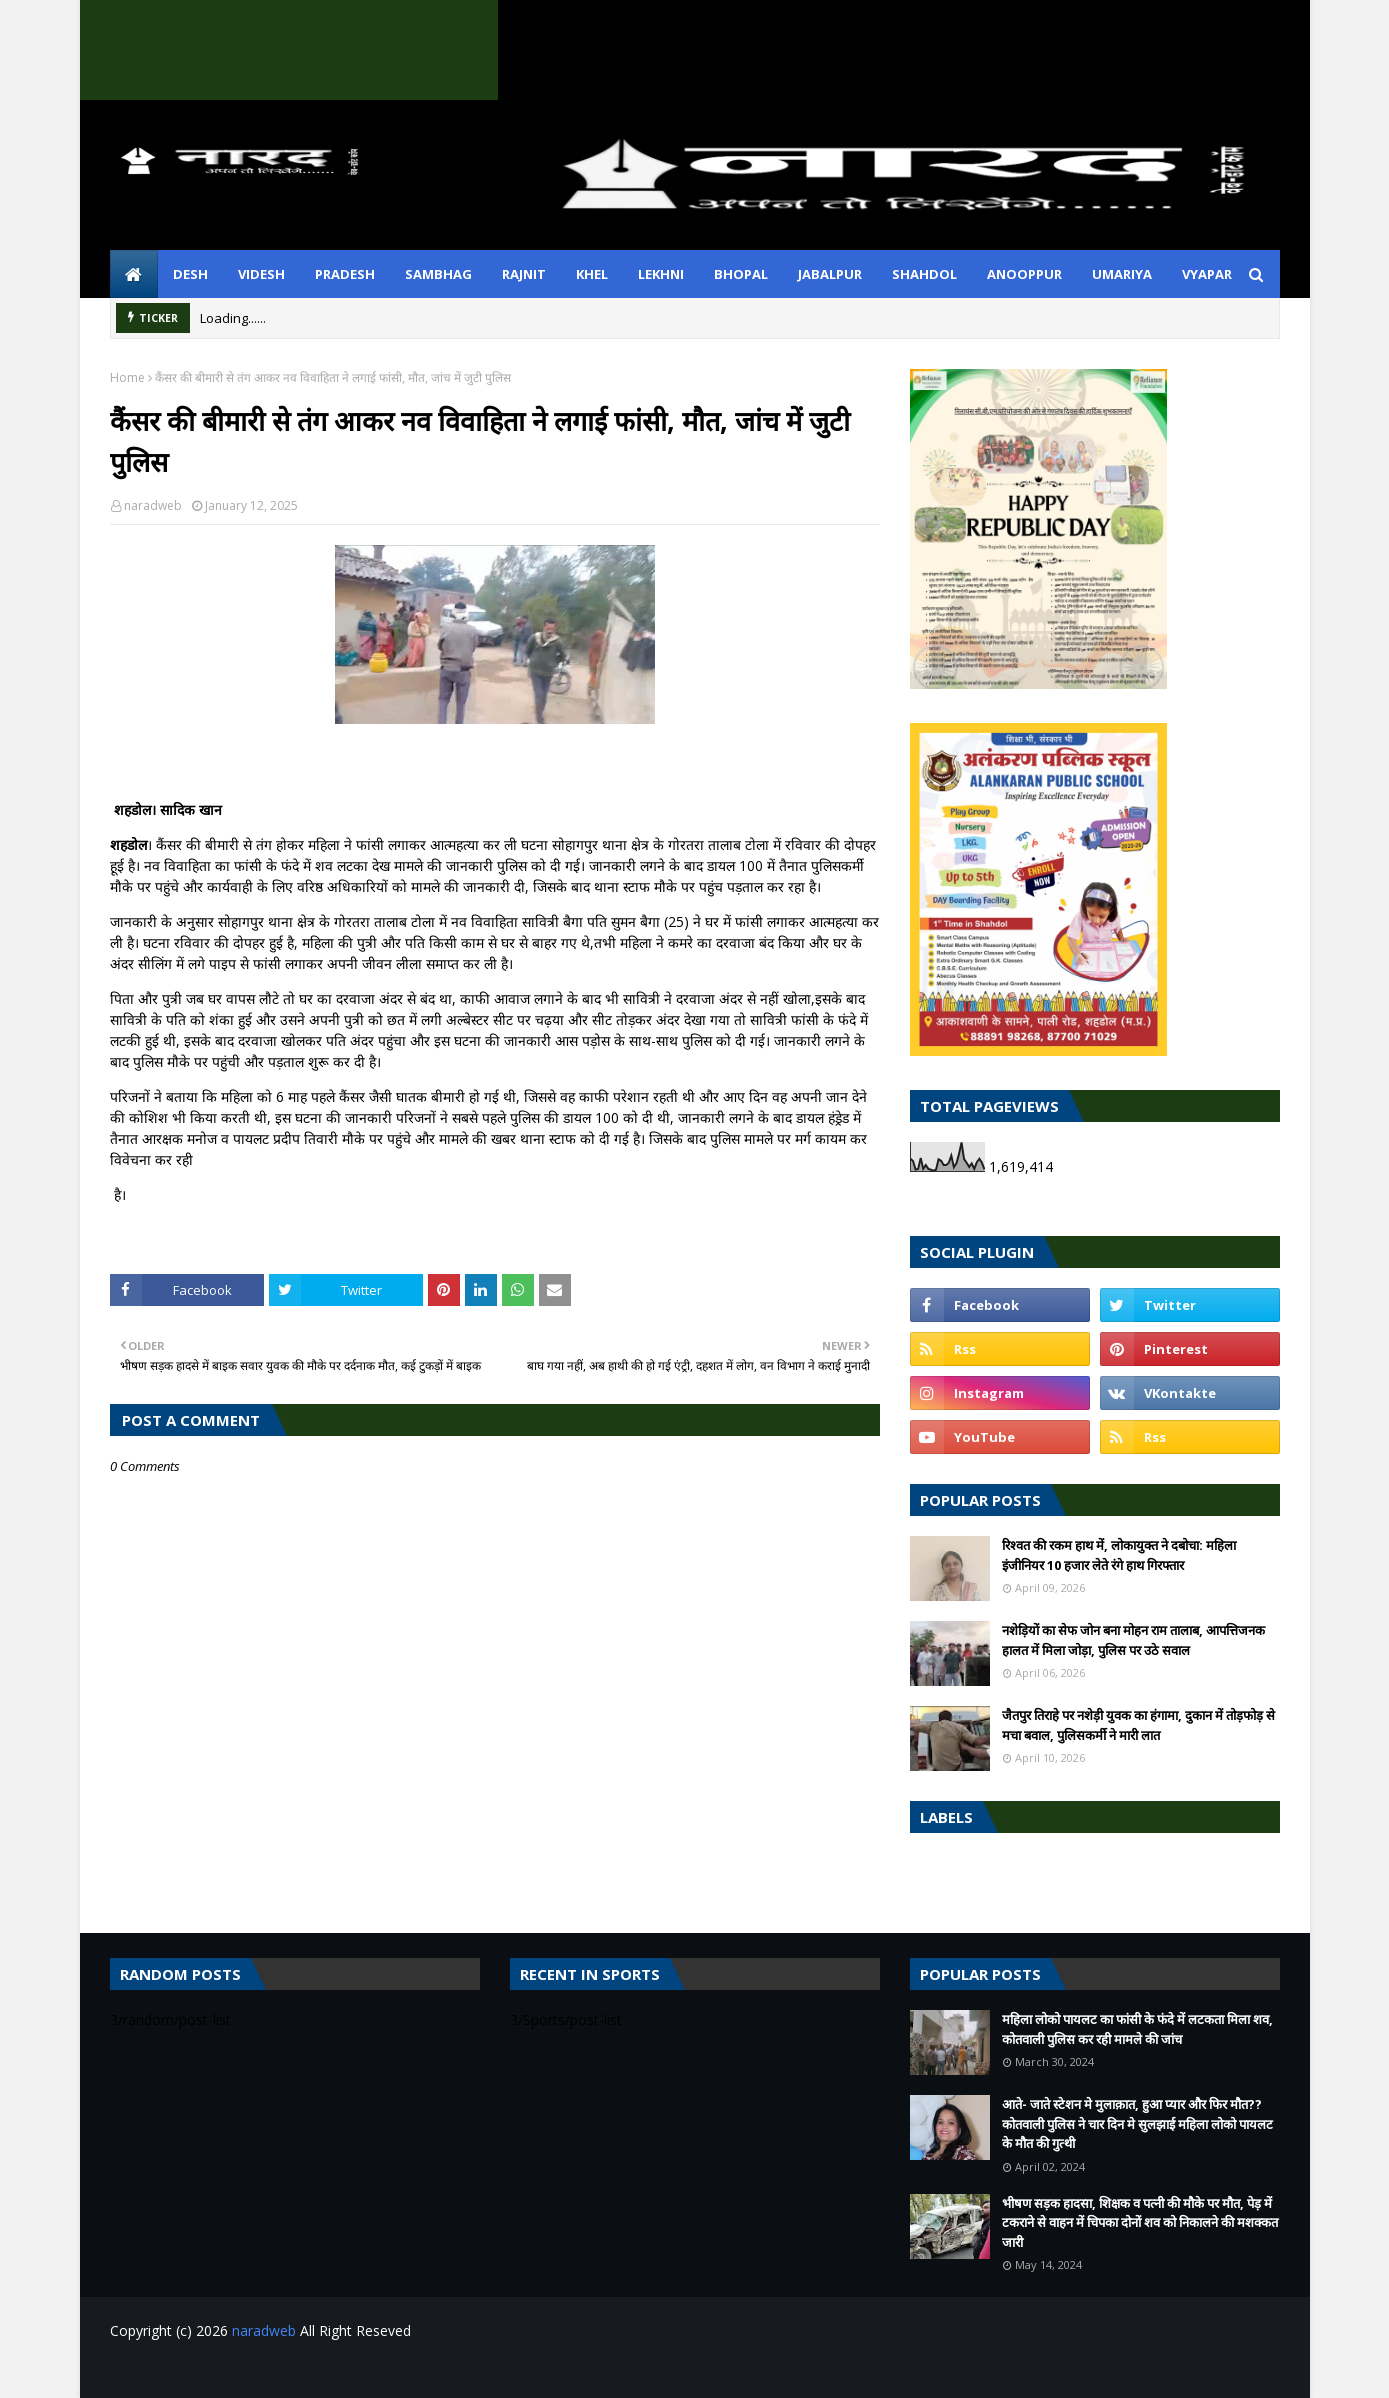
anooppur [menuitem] (1024, 274)
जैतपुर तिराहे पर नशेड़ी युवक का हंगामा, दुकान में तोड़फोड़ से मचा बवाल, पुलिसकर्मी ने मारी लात (1138, 1725)
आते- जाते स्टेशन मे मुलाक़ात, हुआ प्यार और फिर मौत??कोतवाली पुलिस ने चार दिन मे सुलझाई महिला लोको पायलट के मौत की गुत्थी (1137, 2123)
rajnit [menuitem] (524, 274)
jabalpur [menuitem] (830, 274)
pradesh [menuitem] (345, 274)
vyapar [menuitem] (1207, 274)
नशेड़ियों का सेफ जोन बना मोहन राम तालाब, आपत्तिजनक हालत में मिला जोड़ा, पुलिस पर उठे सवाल (1133, 1640)
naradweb (153, 505)
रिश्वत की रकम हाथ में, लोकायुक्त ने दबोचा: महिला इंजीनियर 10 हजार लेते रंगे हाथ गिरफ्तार (1119, 1555)
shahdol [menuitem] (924, 274)
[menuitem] (134, 274)
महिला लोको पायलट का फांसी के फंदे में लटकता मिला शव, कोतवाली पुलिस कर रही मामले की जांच (1137, 2029)
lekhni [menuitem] (661, 274)
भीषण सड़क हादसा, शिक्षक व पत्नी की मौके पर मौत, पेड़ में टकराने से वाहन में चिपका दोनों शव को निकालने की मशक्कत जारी (1140, 2222)
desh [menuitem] (190, 274)
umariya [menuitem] (1122, 274)
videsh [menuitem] (261, 274)
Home (127, 377)
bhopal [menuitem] (741, 274)
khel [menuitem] (592, 274)
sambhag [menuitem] (438, 274)
